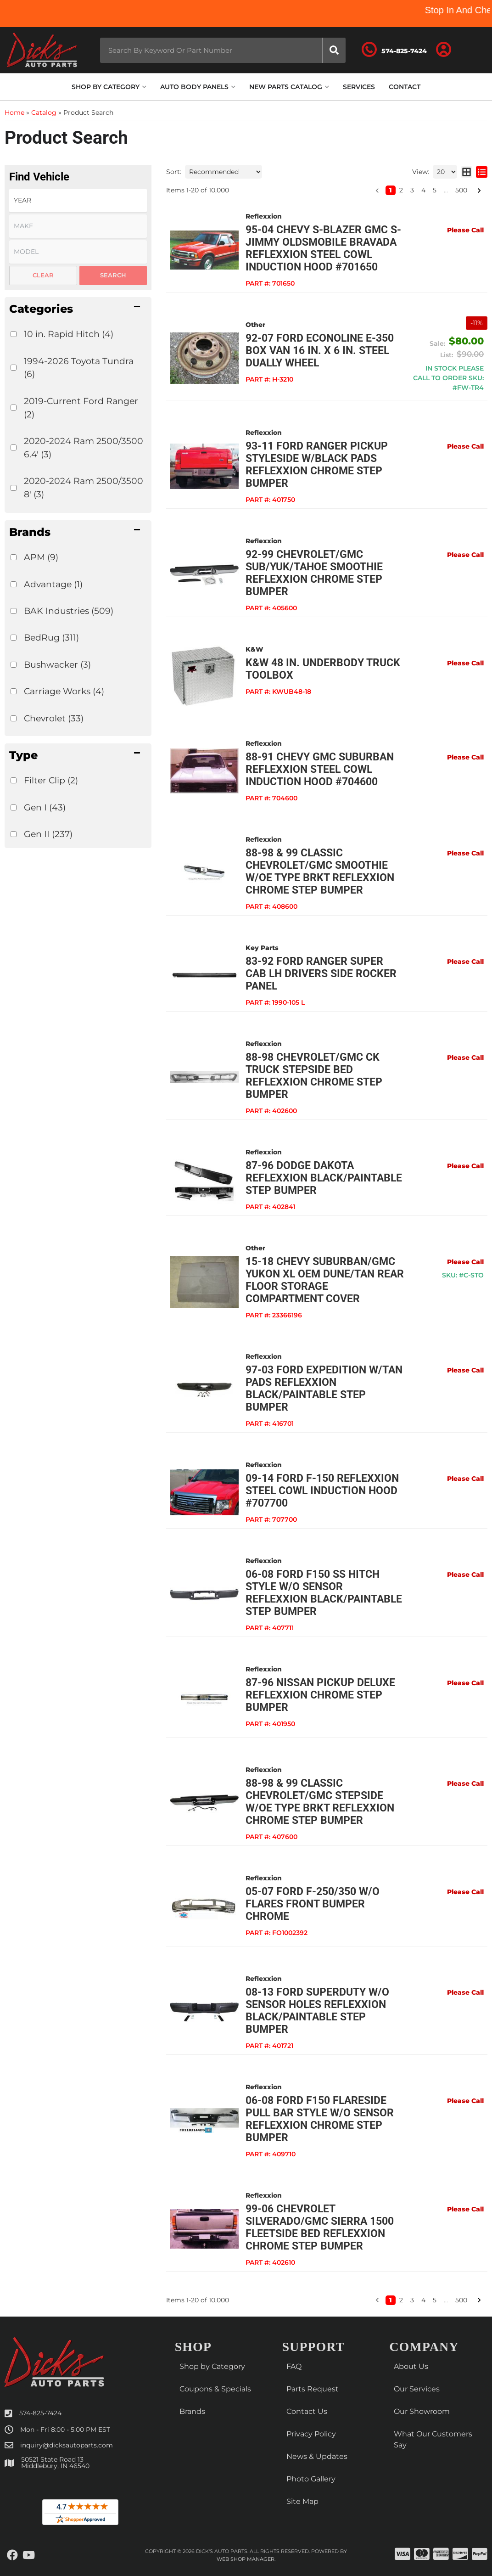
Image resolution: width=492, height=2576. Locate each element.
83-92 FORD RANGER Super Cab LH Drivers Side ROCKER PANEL (321, 973)
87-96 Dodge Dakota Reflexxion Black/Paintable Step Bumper (324, 1178)
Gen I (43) (45, 807)
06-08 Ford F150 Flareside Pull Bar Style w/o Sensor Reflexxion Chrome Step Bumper (320, 2119)
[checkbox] (14, 334)
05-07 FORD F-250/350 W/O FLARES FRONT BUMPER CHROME (313, 1904)
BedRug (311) (51, 637)
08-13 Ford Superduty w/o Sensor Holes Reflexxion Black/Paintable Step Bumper (317, 2011)
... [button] (446, 2300)
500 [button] (461, 2300)
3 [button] (412, 2300)
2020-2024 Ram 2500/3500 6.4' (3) (83, 447)
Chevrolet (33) (54, 718)
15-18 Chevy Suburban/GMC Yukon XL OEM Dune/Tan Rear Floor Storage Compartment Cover (325, 1280)
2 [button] (401, 2300)
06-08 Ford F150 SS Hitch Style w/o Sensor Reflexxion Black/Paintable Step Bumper (324, 1593)
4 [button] (423, 2300)
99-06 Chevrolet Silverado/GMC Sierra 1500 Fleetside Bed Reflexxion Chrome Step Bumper (320, 2227)
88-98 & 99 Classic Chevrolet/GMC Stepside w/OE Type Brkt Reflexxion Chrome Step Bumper (320, 1802)
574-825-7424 (40, 2413)
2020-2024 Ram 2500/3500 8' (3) (83, 487)
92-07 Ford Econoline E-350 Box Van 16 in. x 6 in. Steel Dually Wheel (320, 350)
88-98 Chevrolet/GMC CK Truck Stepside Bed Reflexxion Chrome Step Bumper (314, 1076)
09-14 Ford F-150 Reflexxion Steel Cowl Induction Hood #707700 (322, 1490)
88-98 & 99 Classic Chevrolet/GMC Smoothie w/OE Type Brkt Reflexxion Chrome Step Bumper (320, 871)
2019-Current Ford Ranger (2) (81, 407)
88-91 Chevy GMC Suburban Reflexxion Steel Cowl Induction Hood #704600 (320, 769)
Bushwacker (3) (57, 664)
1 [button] (390, 2300)
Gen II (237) (48, 833)
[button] (78, 308)
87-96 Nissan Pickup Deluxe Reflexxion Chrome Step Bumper (320, 1695)
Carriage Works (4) (64, 691)
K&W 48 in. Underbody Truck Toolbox (323, 669)
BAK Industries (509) (68, 610)
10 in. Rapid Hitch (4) (68, 333)
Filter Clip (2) (51, 780)
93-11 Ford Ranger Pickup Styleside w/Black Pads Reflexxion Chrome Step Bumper (317, 464)
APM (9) (41, 556)
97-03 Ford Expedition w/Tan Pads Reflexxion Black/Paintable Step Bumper (324, 1388)
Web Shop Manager (245, 2559)
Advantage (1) (53, 584)
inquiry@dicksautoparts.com (66, 2445)
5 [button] (434, 2300)
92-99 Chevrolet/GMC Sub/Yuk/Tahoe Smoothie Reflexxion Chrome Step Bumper (314, 573)
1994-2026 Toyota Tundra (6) (79, 367)
